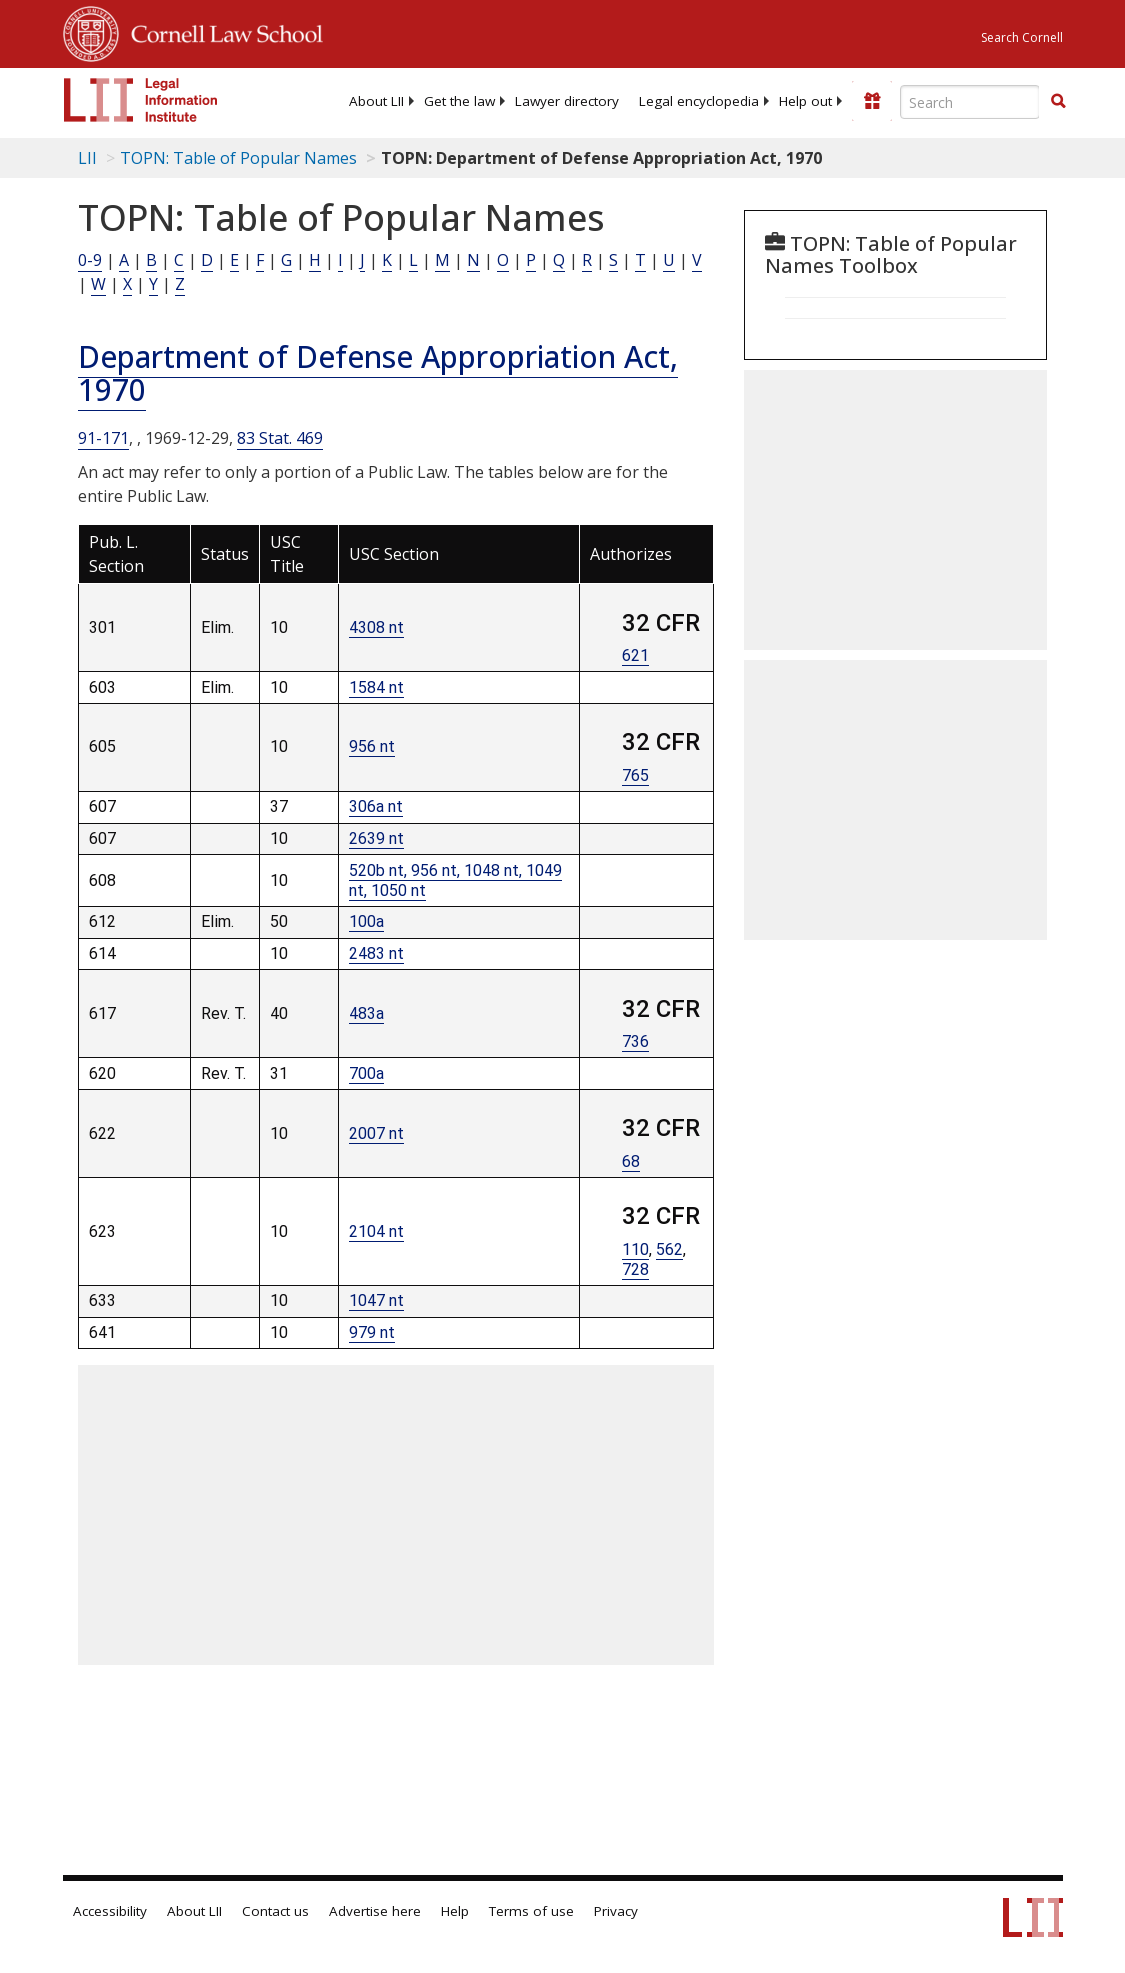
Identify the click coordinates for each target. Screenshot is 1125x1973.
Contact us (275, 1911)
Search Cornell (1022, 37)
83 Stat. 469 (280, 438)
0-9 (90, 260)
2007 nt (376, 1133)
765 (635, 775)
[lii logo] (141, 100)
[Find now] (1058, 102)
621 (635, 655)
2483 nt (376, 953)
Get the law (459, 101)
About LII (376, 101)
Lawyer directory (567, 101)
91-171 (103, 438)
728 (635, 1269)
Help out (805, 101)
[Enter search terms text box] (970, 102)
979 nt (372, 1332)
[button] (1058, 101)
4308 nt (376, 627)
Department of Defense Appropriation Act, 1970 (378, 373)
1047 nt (376, 1300)
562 (669, 1249)
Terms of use (531, 1911)
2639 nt (376, 838)
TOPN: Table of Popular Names (238, 158)
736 (635, 1041)
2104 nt (376, 1231)
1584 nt (376, 687)
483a (366, 1013)
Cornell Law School (221, 31)
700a (366, 1073)
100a (366, 921)
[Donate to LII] (872, 101)
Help (455, 1911)
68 (631, 1161)
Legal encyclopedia (699, 101)
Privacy (616, 1911)
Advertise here (375, 1911)
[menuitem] (376, 101)
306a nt (376, 806)
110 (635, 1249)
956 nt (372, 746)
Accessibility (110, 1911)
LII (87, 158)
